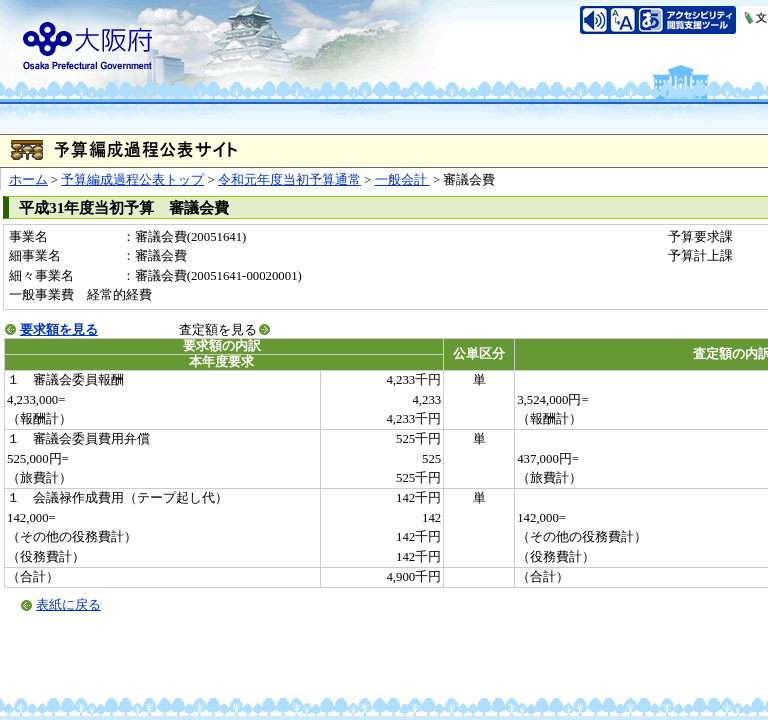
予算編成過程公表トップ (132, 180)
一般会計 (402, 180)
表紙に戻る (68, 605)
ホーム (28, 180)
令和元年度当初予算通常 (289, 180)
